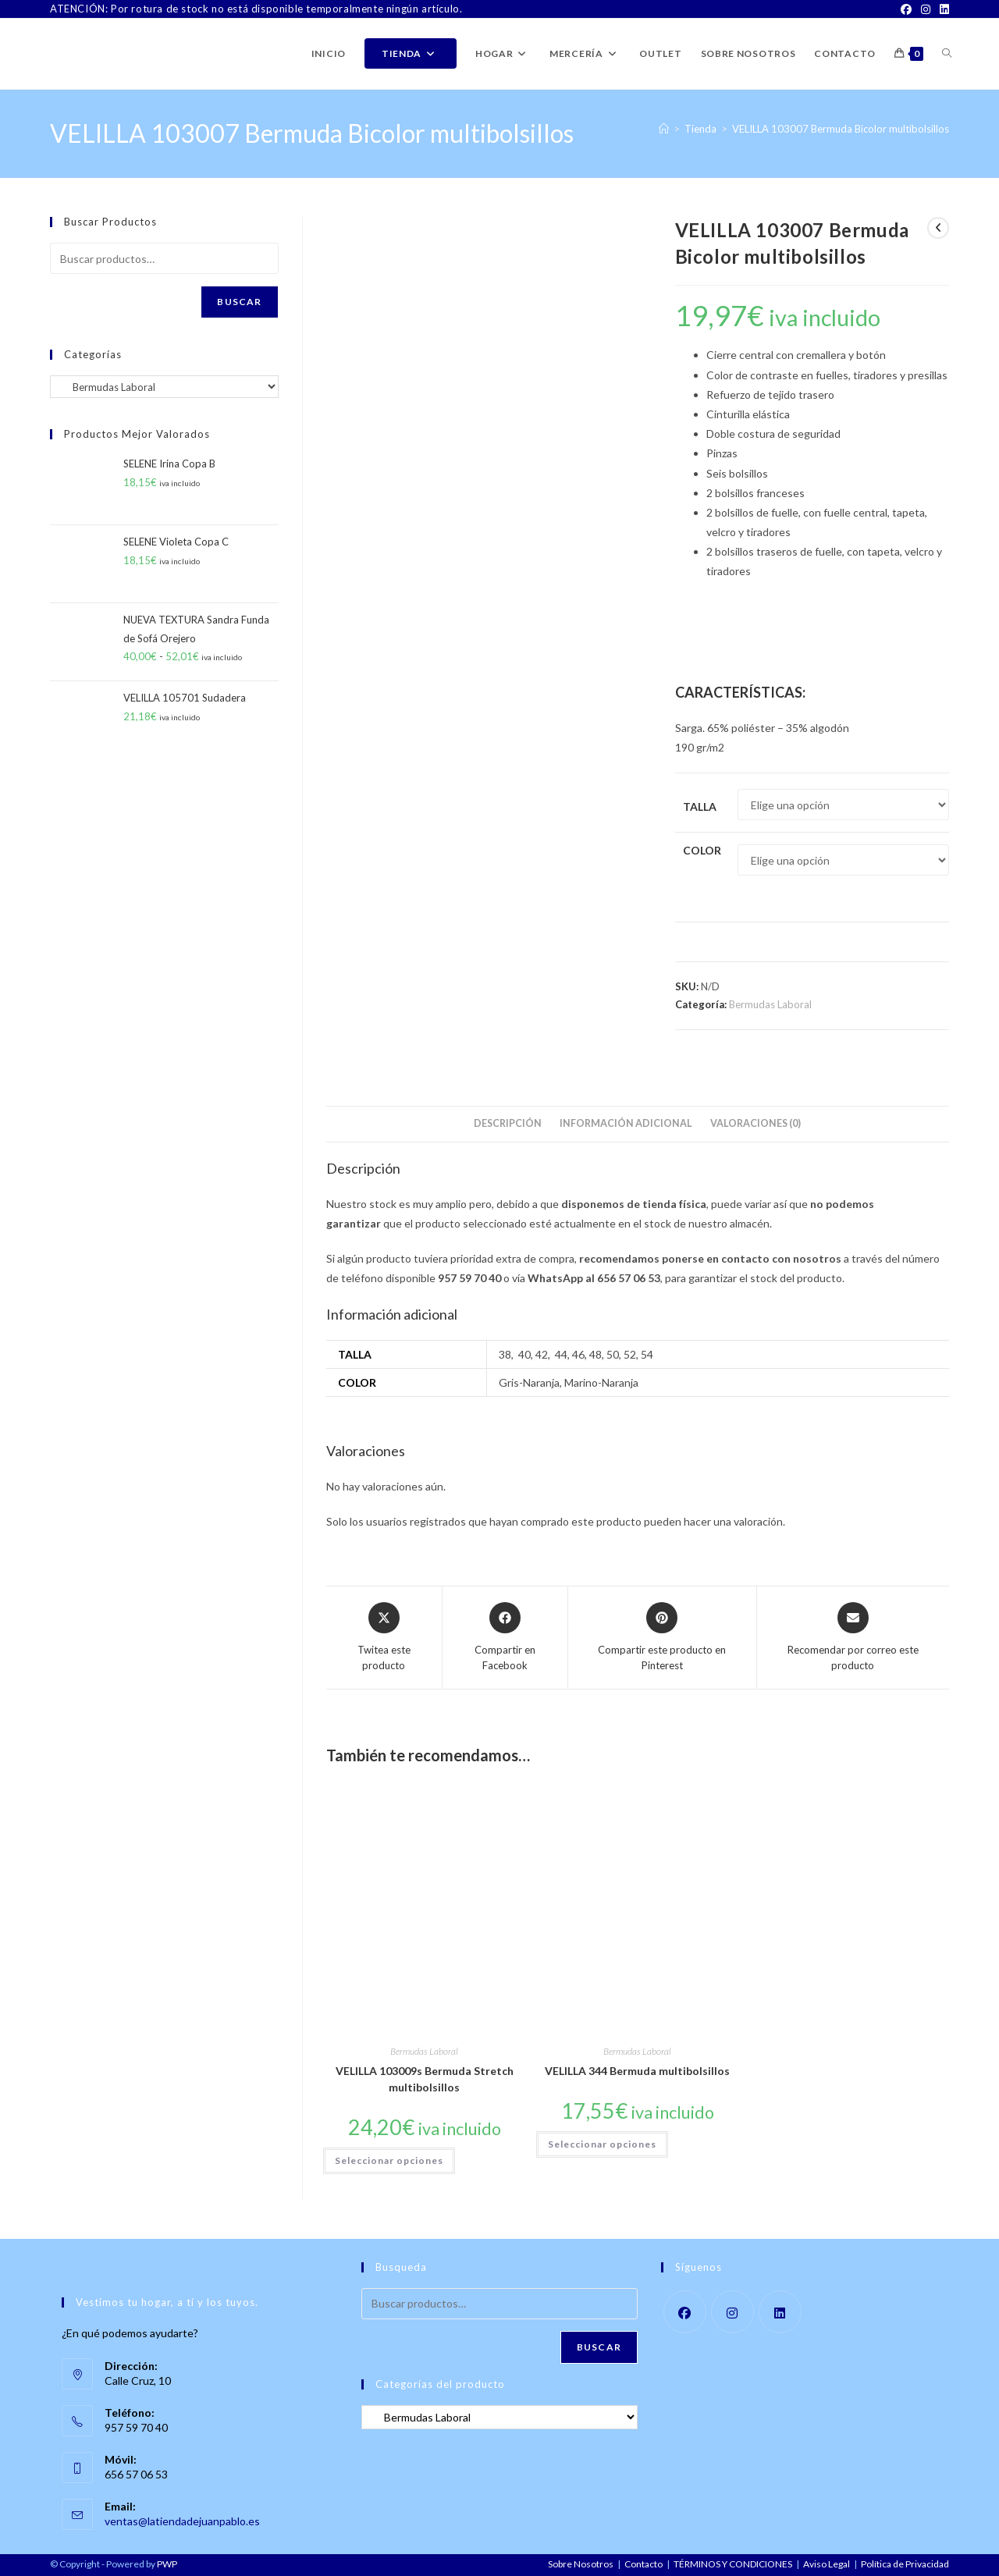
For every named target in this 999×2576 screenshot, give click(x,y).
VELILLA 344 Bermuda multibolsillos (637, 2070)
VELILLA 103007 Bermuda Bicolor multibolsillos (840, 129)
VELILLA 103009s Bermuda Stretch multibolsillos (425, 2079)
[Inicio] (664, 129)
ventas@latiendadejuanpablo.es (182, 2521)
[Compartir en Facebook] (505, 1637)
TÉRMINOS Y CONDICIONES (733, 2564)
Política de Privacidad (905, 2564)
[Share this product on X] (384, 1637)
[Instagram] (925, 9)
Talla (699, 806)
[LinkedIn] (942, 9)
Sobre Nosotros (580, 2564)
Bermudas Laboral (770, 1004)
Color (702, 850)
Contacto (643, 2564)
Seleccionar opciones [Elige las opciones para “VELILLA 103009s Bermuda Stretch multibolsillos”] (389, 2160)
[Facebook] (906, 9)
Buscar (239, 301)
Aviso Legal (826, 2564)
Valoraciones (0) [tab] (755, 1123)
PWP (167, 2564)
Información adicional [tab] (626, 1123)
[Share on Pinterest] (662, 1637)
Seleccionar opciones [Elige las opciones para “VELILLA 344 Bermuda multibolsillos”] (602, 2144)
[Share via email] (853, 1637)
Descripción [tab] (508, 1123)
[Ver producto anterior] (938, 228)
